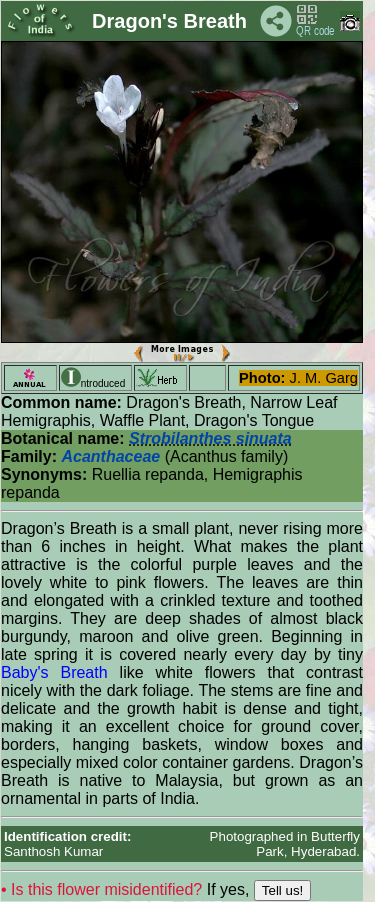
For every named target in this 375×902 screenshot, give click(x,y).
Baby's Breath (54, 672)
